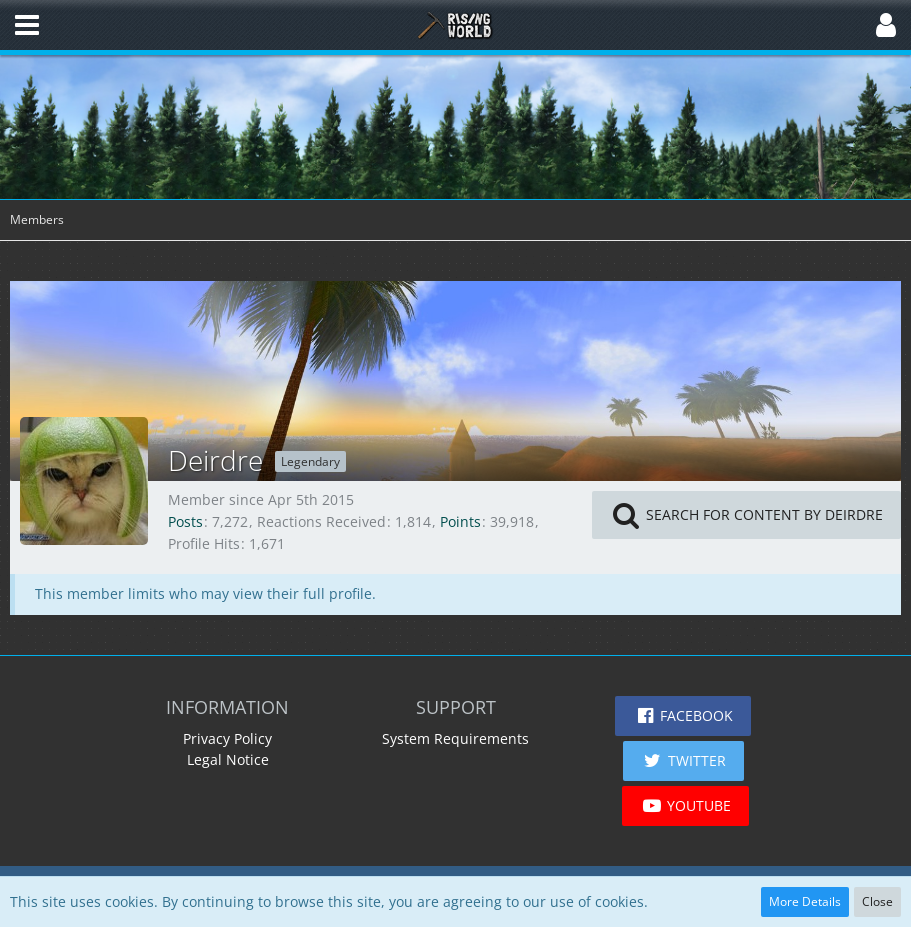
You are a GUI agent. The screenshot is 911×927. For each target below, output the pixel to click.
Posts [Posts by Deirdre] (185, 521)
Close (877, 901)
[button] (27, 25)
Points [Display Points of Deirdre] (460, 521)
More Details (805, 901)
